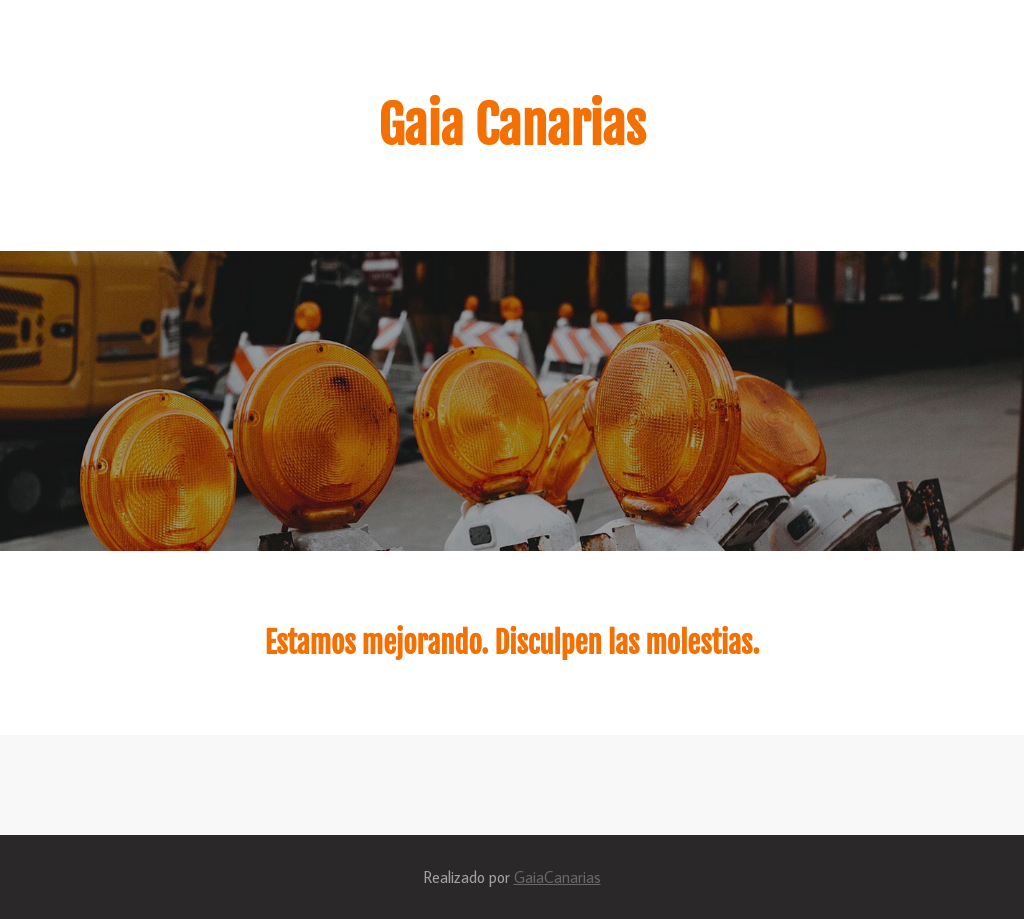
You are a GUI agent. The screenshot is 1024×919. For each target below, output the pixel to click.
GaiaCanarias (557, 877)
